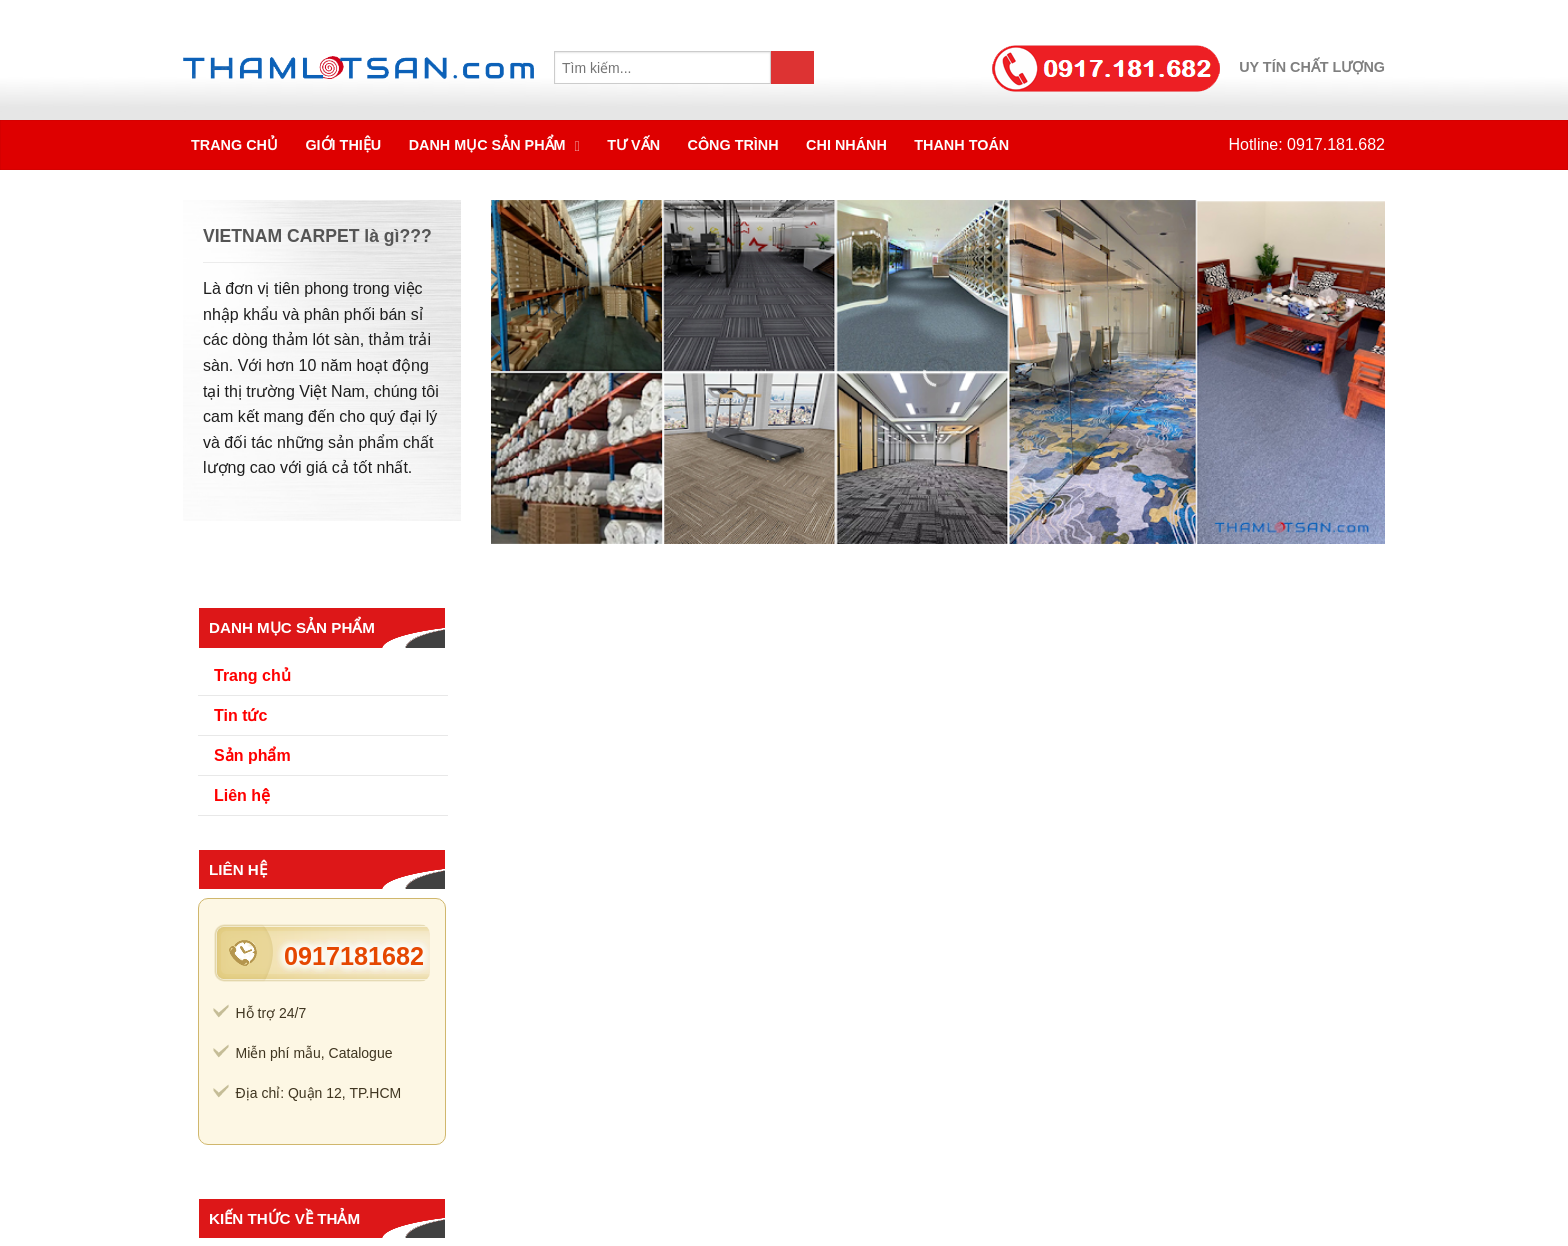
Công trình (733, 145)
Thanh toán (961, 145)
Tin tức (240, 715)
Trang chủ (234, 145)
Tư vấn (633, 145)
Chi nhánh (846, 145)
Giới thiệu (343, 145)
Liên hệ (242, 795)
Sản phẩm (252, 755)
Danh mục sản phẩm (489, 145)
